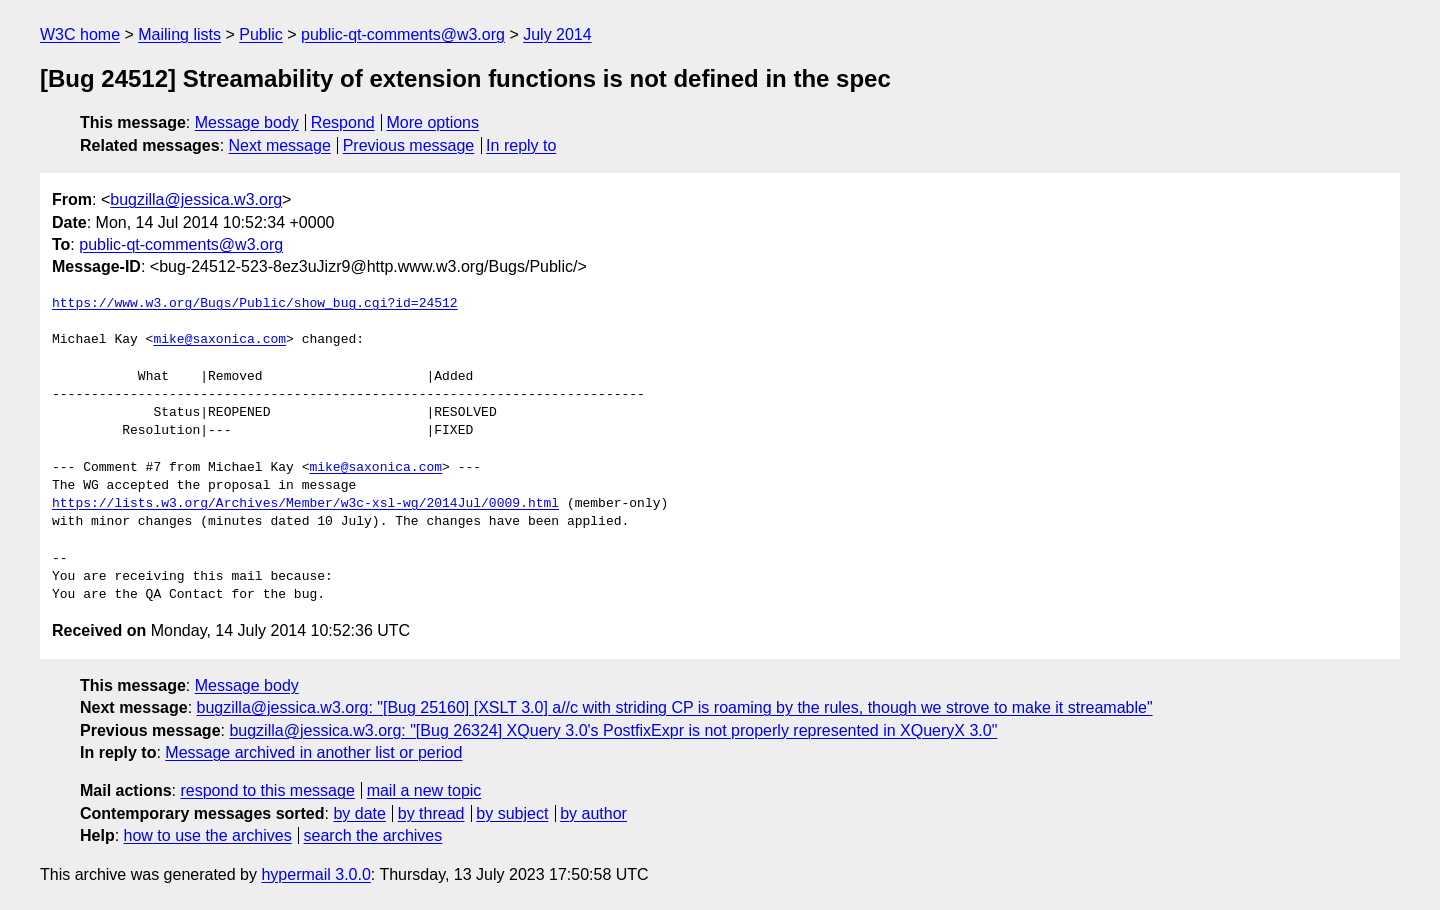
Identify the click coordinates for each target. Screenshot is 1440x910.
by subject (512, 813)
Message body (247, 122)
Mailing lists (179, 34)
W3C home (80, 34)
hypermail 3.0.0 (315, 874)
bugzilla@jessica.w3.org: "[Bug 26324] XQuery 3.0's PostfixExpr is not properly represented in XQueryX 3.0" (613, 730)
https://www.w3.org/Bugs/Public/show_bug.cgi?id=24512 (255, 304)
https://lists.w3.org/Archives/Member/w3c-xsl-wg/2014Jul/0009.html (305, 504)
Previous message (409, 145)
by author (593, 813)
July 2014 (557, 34)
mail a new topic (424, 790)
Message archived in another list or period (313, 752)
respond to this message (267, 790)
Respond (343, 122)
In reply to (521, 145)
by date (359, 813)
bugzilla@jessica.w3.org (196, 199)
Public (261, 34)
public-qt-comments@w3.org (403, 34)
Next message (280, 145)
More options (433, 122)
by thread (431, 813)
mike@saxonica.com (219, 340)
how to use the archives (208, 835)
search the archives (373, 835)
